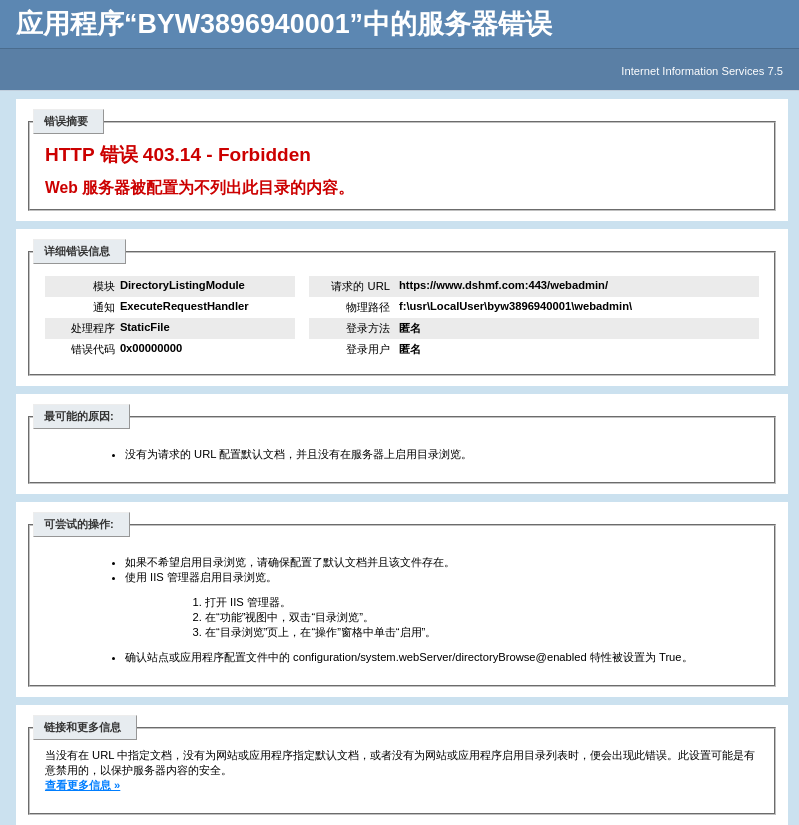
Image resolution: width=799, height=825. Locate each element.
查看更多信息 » (82, 785)
